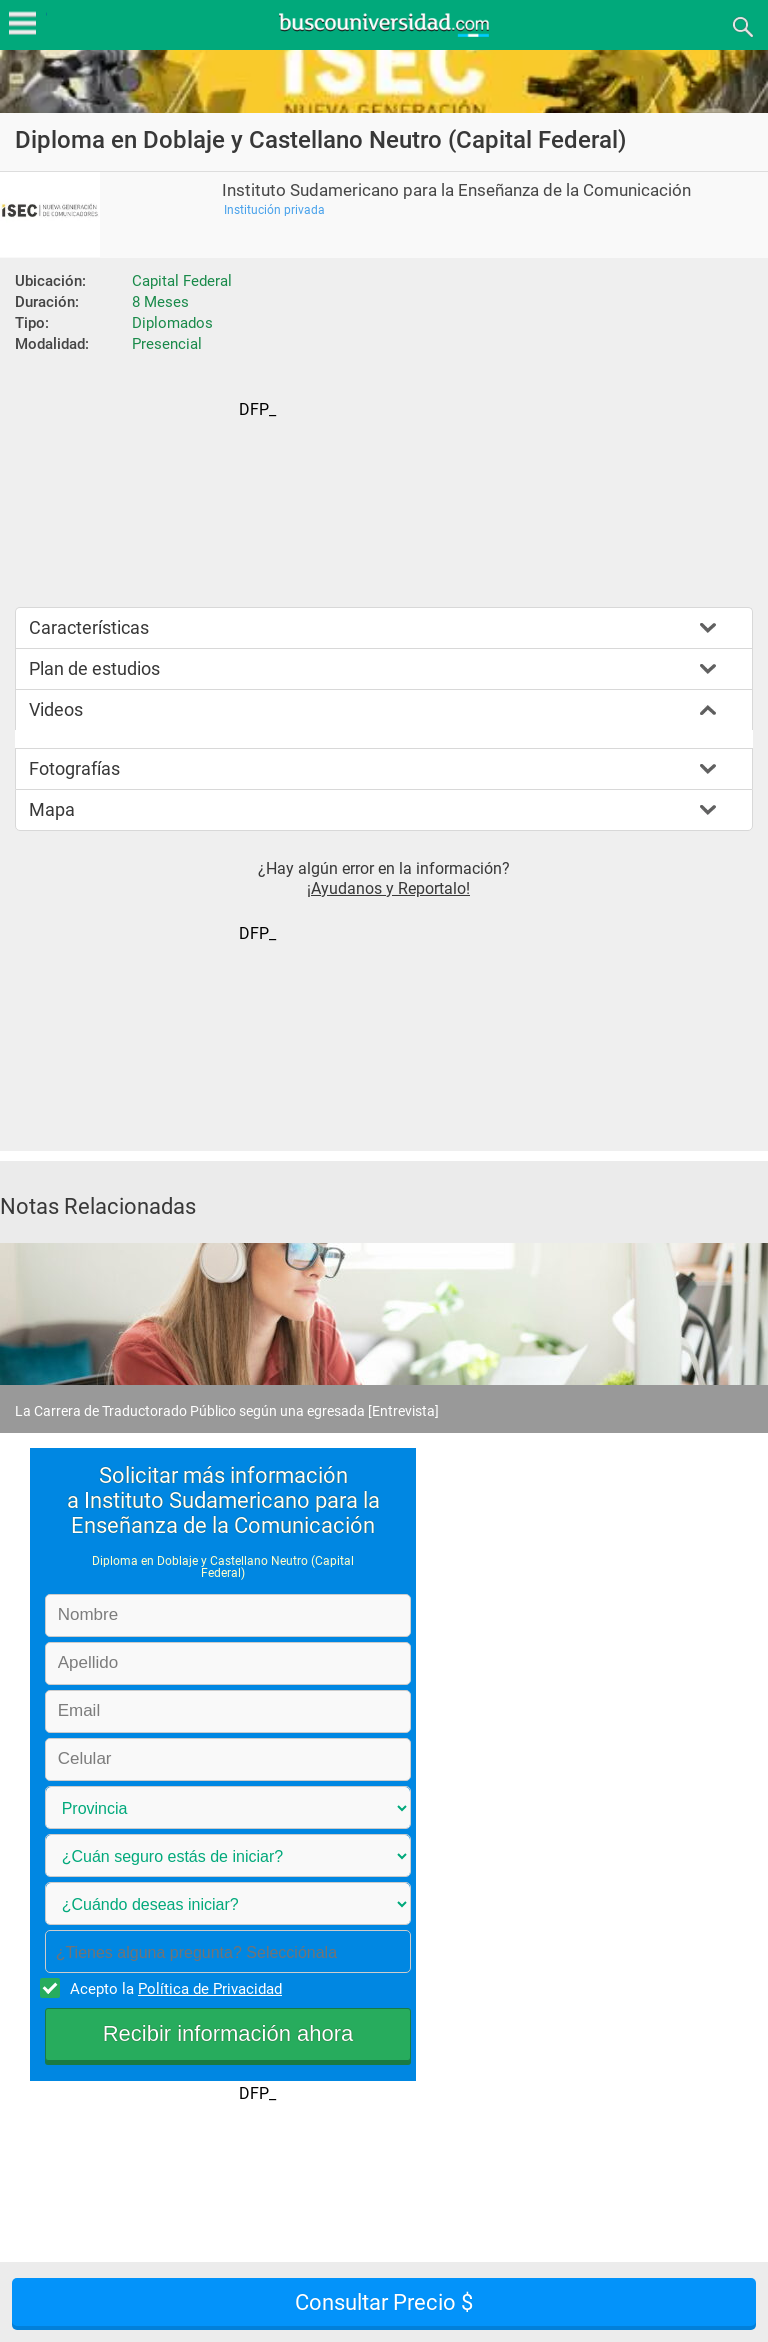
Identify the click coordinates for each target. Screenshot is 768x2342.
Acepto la (173, 1988)
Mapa (52, 809)
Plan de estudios (94, 668)
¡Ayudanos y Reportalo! (388, 888)
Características (89, 627)
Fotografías (74, 768)
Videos (56, 709)
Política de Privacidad (210, 1989)
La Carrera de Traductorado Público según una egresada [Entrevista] (227, 1411)
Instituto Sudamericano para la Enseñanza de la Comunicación (456, 190)
